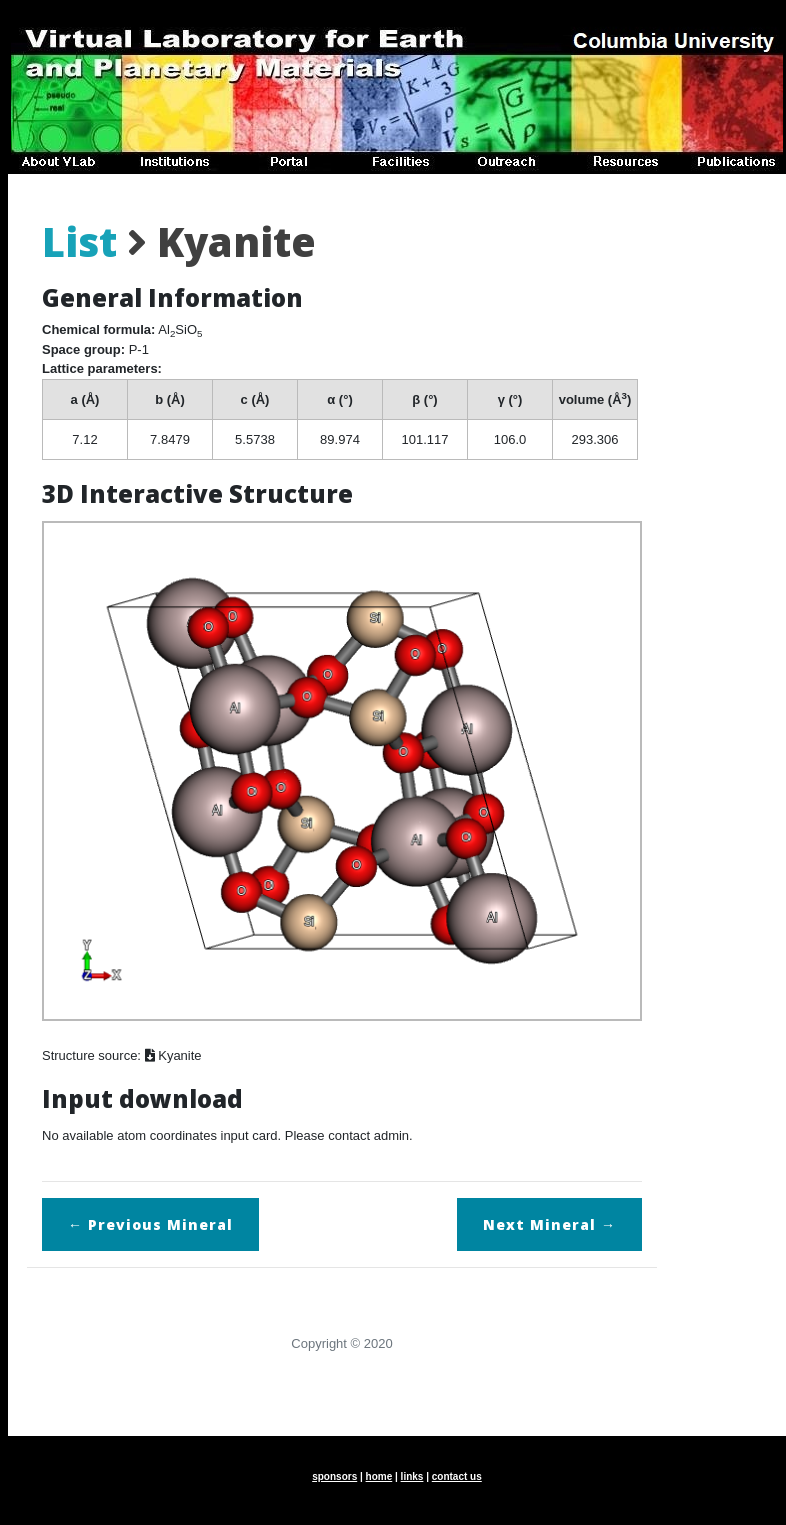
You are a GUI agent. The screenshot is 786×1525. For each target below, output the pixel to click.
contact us (457, 1476)
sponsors (334, 1476)
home (379, 1476)
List (79, 241)
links (412, 1476)
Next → (549, 1224)
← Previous (150, 1224)
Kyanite (173, 1055)
